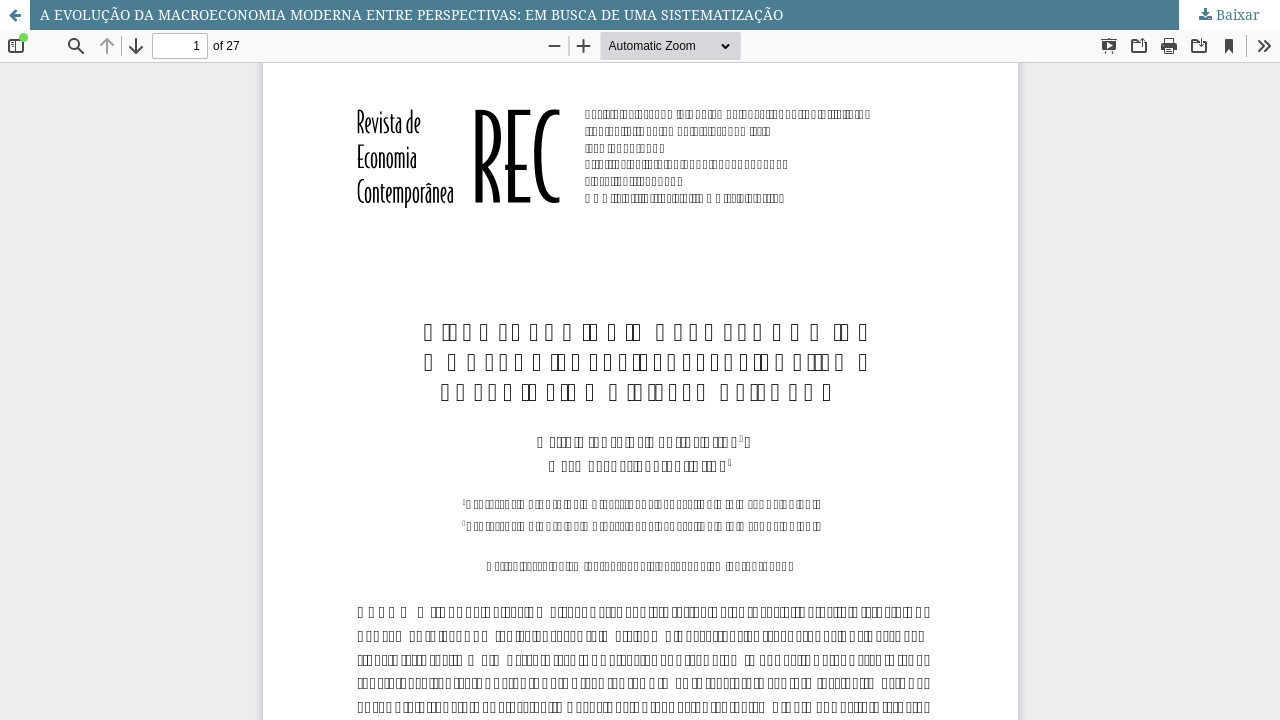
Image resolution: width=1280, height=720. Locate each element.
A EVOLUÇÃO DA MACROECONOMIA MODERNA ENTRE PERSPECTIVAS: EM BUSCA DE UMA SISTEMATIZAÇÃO (411, 14)
